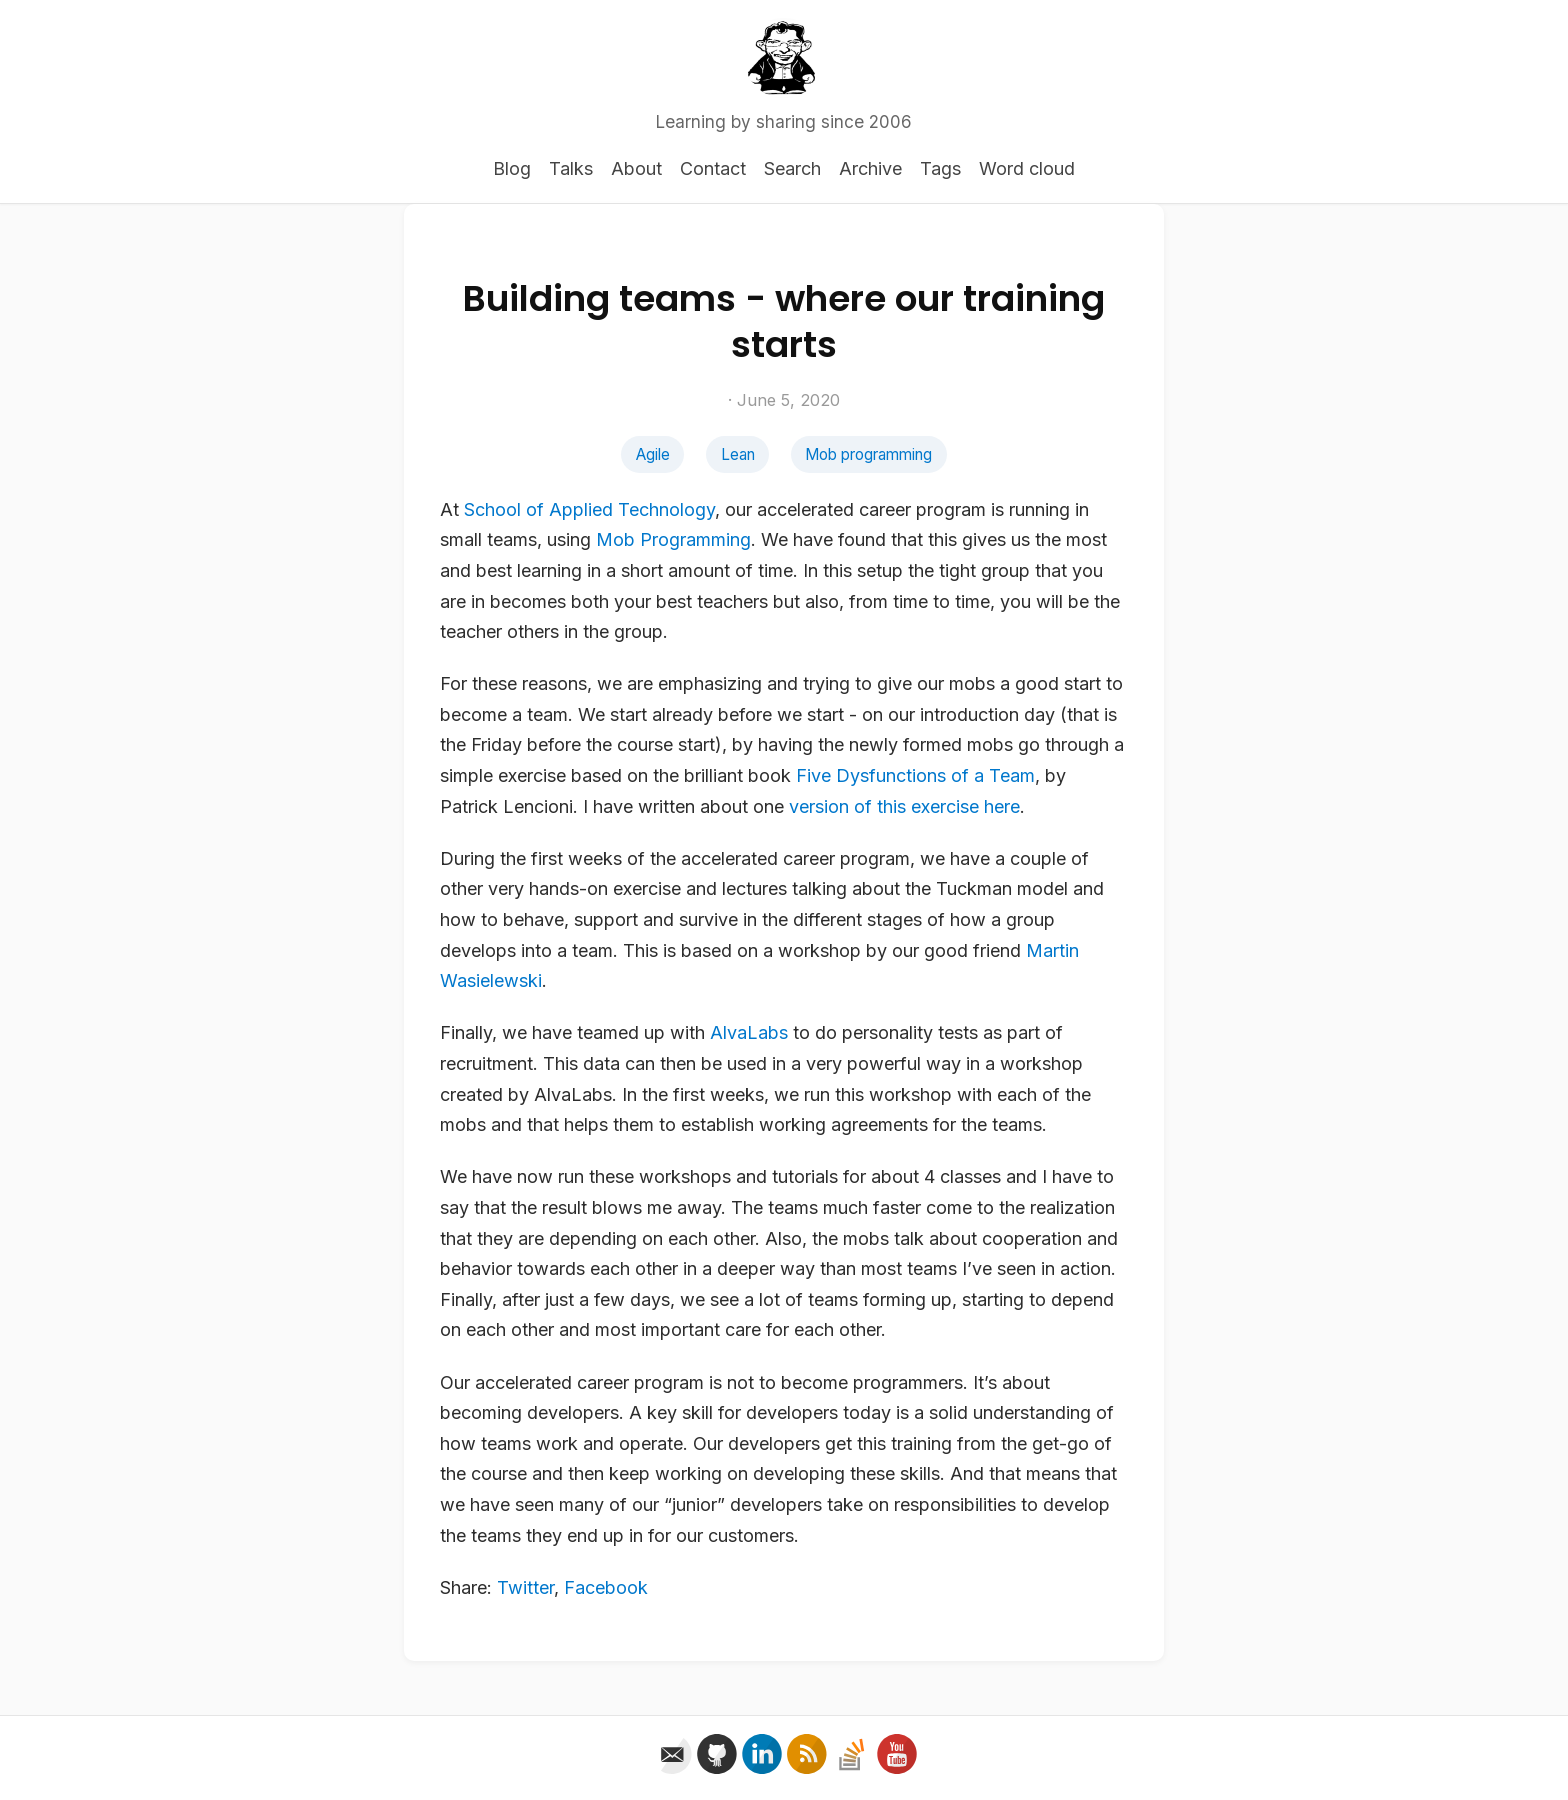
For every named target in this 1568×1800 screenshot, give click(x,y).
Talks (571, 168)
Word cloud (1027, 168)
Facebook (606, 1587)
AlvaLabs (749, 1032)
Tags (940, 168)
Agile (653, 454)
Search (792, 168)
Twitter (525, 1587)
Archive (870, 168)
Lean (738, 454)
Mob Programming (673, 539)
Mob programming (868, 454)
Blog (512, 168)
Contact (713, 168)
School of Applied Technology (589, 509)
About (636, 168)
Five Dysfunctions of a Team (915, 775)
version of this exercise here (904, 806)
